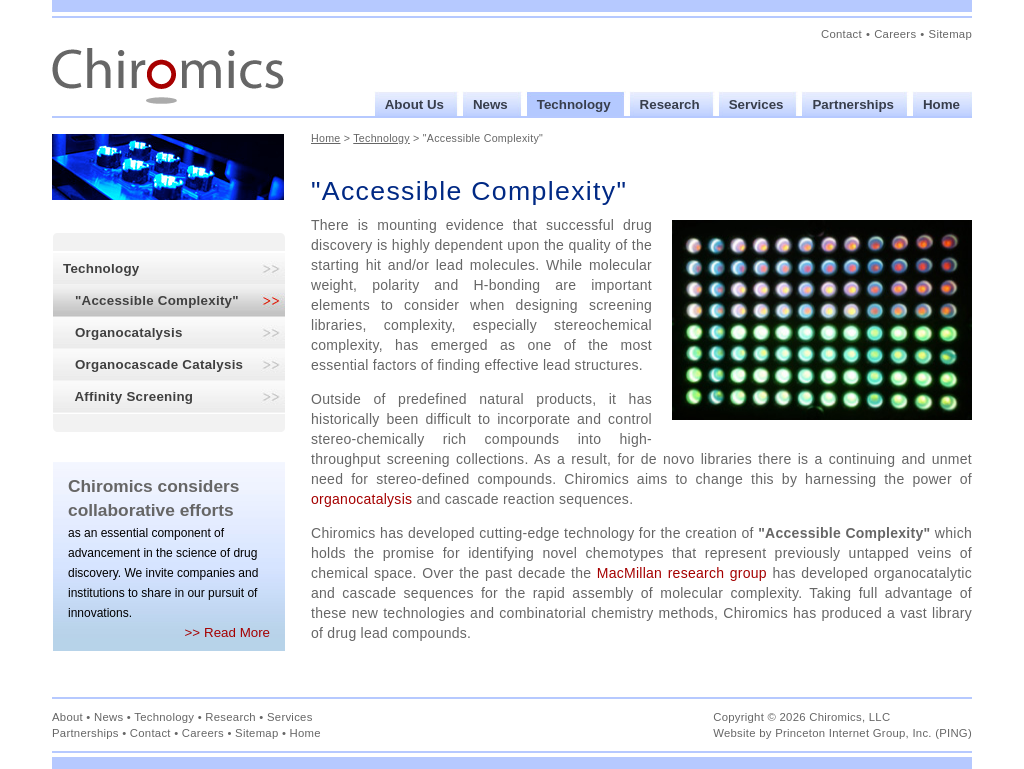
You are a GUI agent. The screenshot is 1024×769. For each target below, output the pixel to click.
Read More (237, 632)
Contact (841, 34)
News (108, 717)
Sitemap (950, 34)
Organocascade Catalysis (153, 364)
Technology (101, 268)
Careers (895, 34)
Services (290, 717)
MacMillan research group (682, 573)
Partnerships (85, 733)
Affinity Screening (128, 396)
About (67, 717)
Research (230, 717)
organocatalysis (361, 499)
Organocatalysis (123, 332)
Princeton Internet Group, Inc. (853, 733)
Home (326, 138)
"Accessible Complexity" (151, 300)
